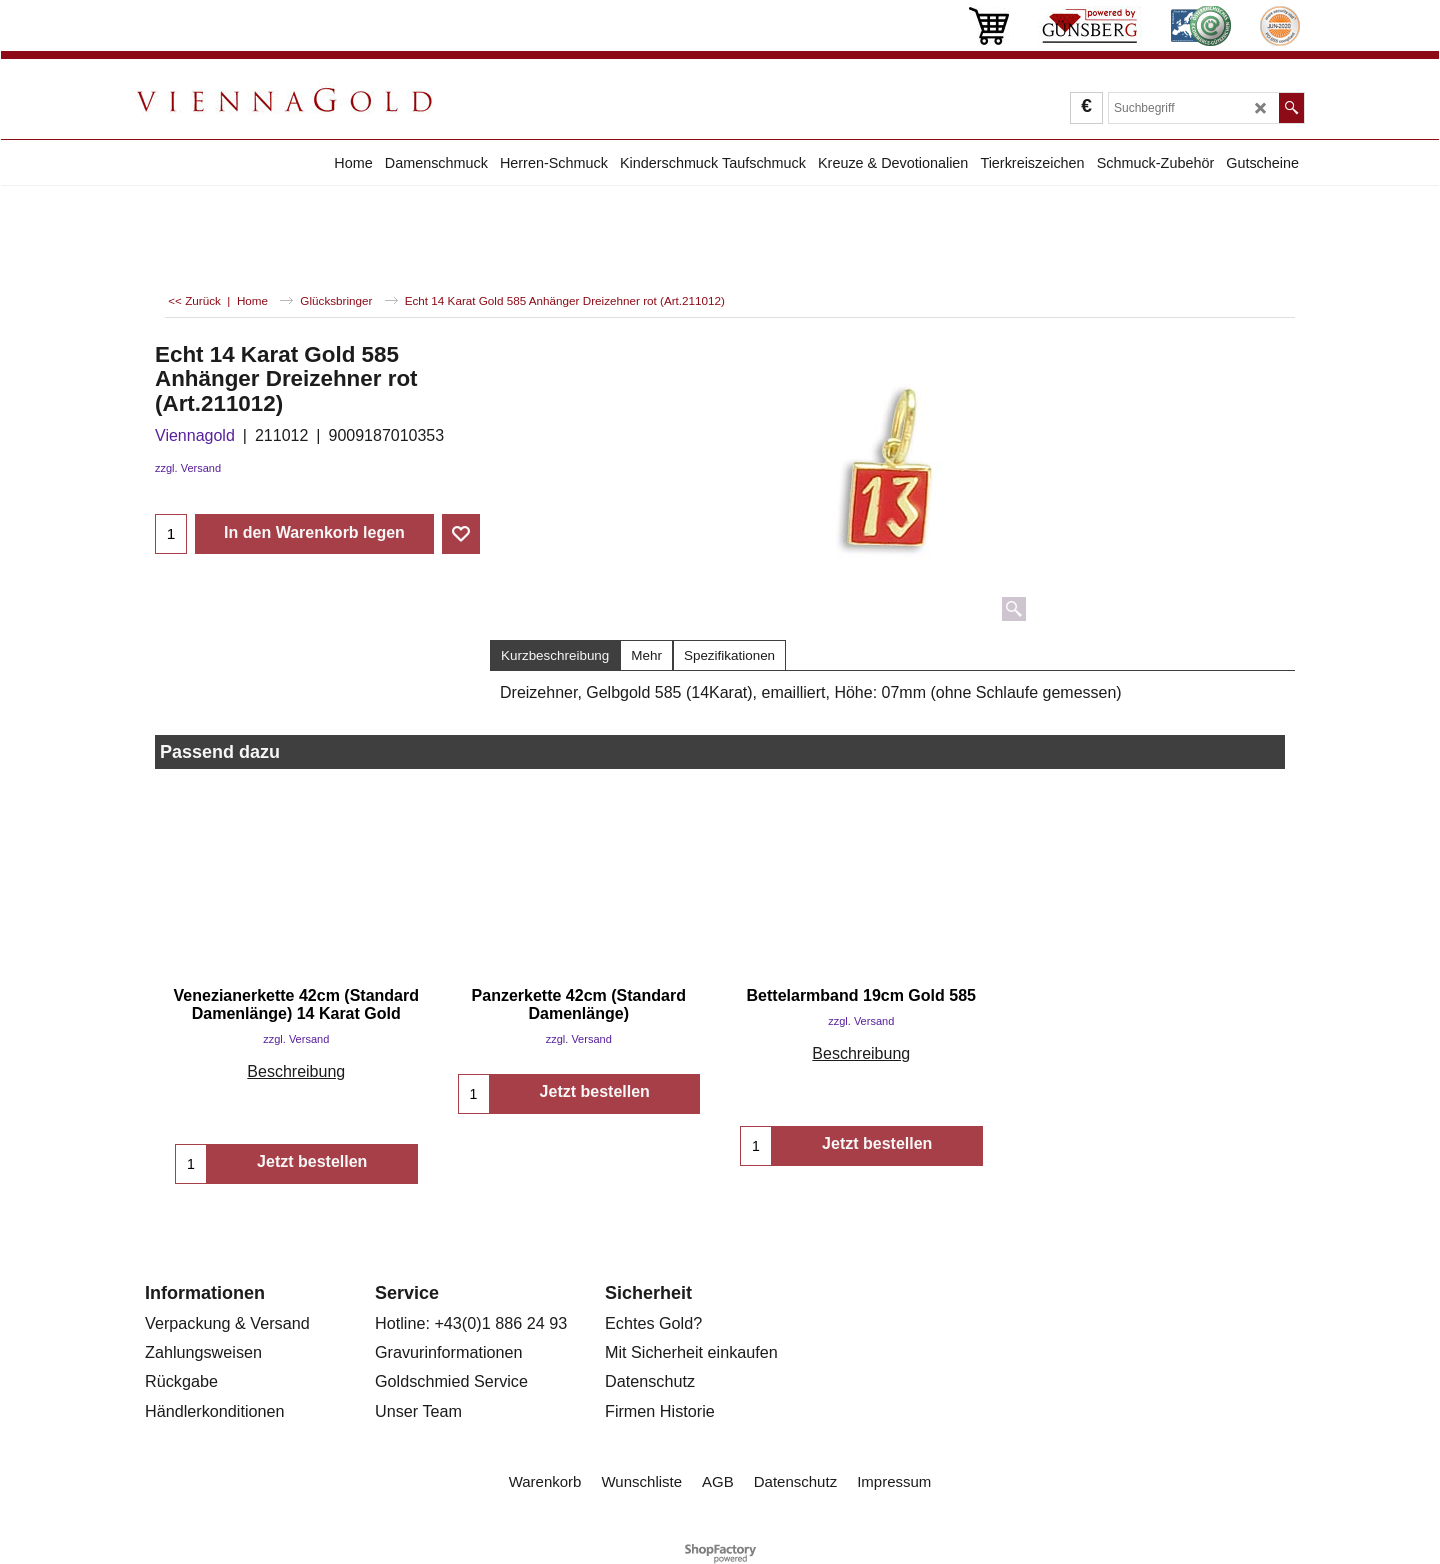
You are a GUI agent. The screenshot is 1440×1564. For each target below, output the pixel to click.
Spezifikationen (729, 655)
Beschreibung (296, 1071)
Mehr (646, 655)
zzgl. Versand (188, 468)
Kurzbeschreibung (555, 655)
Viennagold (195, 435)
